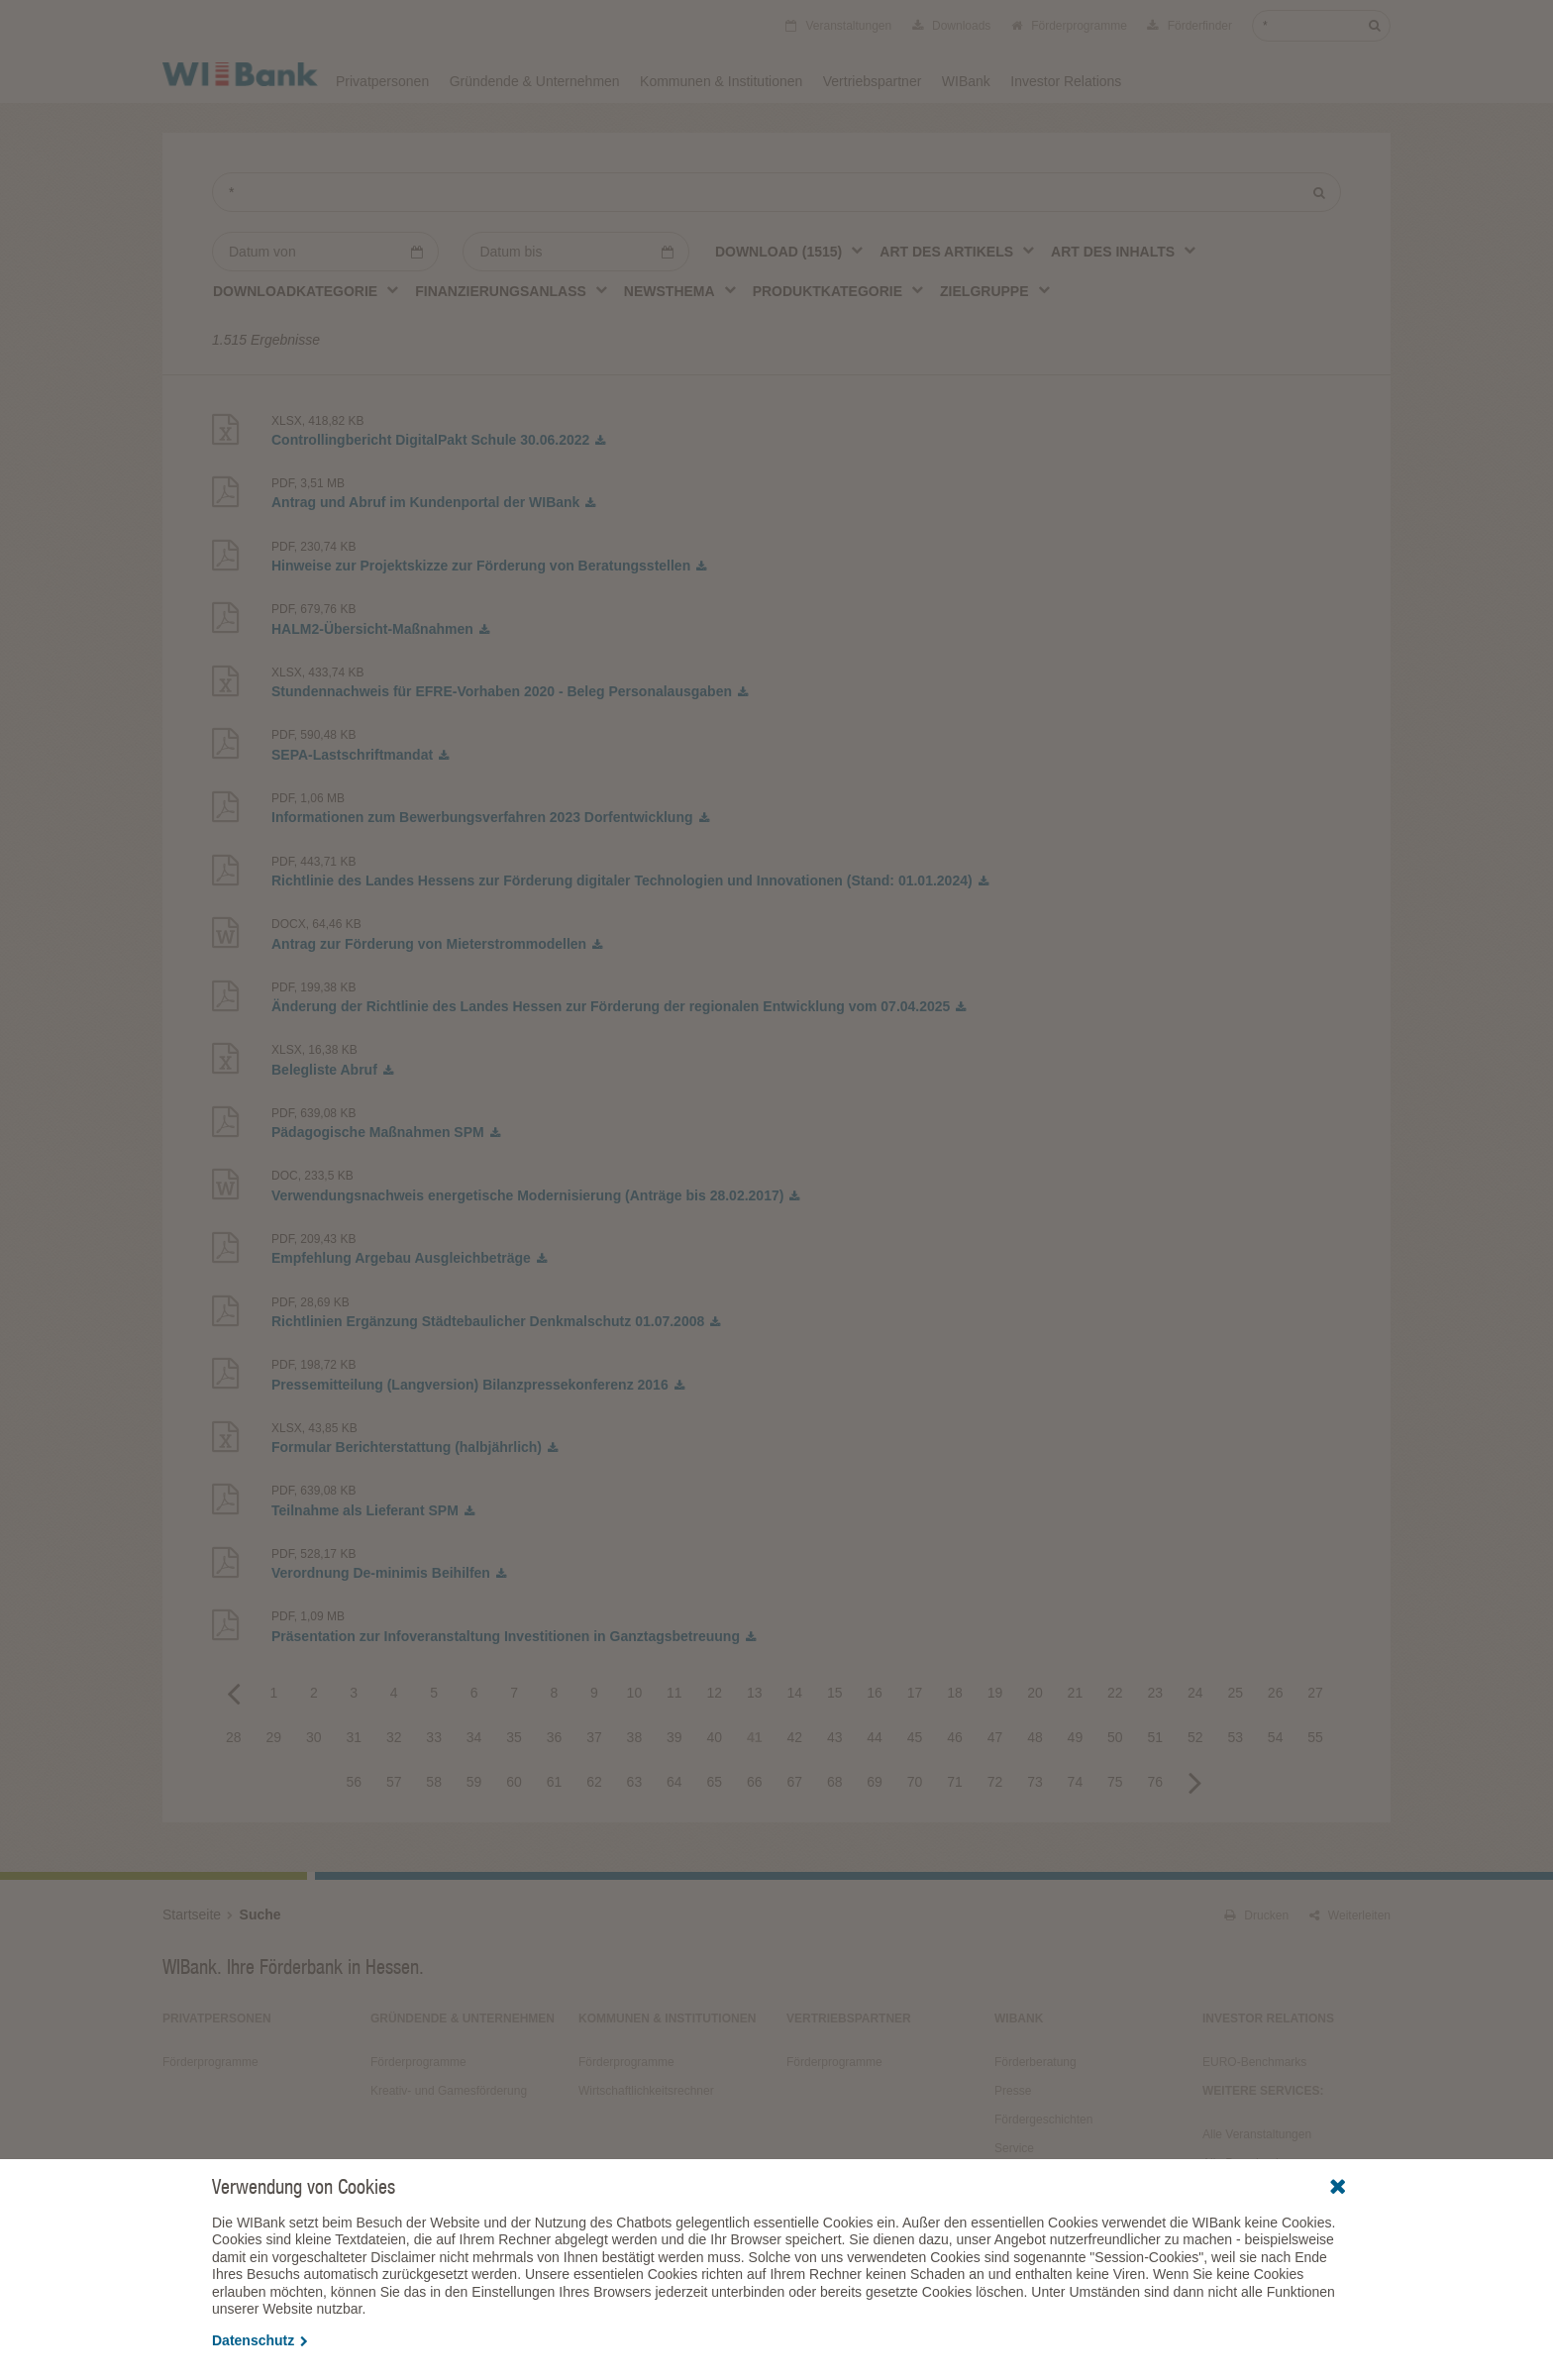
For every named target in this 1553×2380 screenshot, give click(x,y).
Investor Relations (1065, 81)
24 (1195, 1693)
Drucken (1256, 1915)
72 (995, 1782)
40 (715, 1737)
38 (635, 1737)
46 (955, 1737)
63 (635, 1782)
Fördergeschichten (1043, 2119)
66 (755, 1782)
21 (1076, 1693)
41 (755, 1737)
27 (1315, 1693)
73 (1035, 1782)
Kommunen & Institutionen (721, 81)
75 (1115, 1782)
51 (1156, 1737)
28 (234, 1737)
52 (1195, 1737)
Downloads (951, 26)
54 (1276, 1737)
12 (715, 1693)
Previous (234, 1692)
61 (555, 1782)
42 (794, 1737)
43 (835, 1737)
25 (1235, 1693)
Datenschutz (260, 2340)
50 (1115, 1737)
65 (715, 1782)
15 (835, 1693)
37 (594, 1737)
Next (1195, 1782)
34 (474, 1737)
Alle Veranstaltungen (1256, 2134)
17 (915, 1693)
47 (995, 1737)
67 (794, 1782)
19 (995, 1693)
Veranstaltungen (838, 26)
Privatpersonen (382, 81)
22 (1115, 1693)
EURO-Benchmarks (1254, 2062)
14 (794, 1693)
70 (915, 1782)
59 (474, 1782)
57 (394, 1782)
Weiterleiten (1350, 1915)
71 (955, 1782)
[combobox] (790, 250)
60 (514, 1782)
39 (674, 1737)
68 (835, 1782)
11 (674, 1693)
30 (314, 1737)
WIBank (966, 81)
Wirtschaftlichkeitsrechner (646, 2091)
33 (434, 1737)
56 (354, 1782)
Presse (1012, 2091)
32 (394, 1737)
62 (594, 1782)
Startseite (191, 1914)
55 (1315, 1737)
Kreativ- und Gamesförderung (448, 2091)
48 (1035, 1737)
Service (1014, 2148)
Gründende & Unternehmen (535, 81)
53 (1235, 1737)
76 (1156, 1782)
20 (1035, 1693)
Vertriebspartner (872, 81)
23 (1156, 1693)
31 (354, 1737)
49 (1076, 1737)
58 (434, 1782)
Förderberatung (1035, 2062)
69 (874, 1782)
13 (755, 1693)
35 (514, 1737)
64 (674, 1782)
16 (874, 1693)
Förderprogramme (1069, 26)
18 (955, 1693)
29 (274, 1737)
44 (874, 1737)
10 (635, 1693)
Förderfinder (1189, 26)
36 (555, 1737)
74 (1076, 1782)
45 (915, 1737)
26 (1276, 1693)
